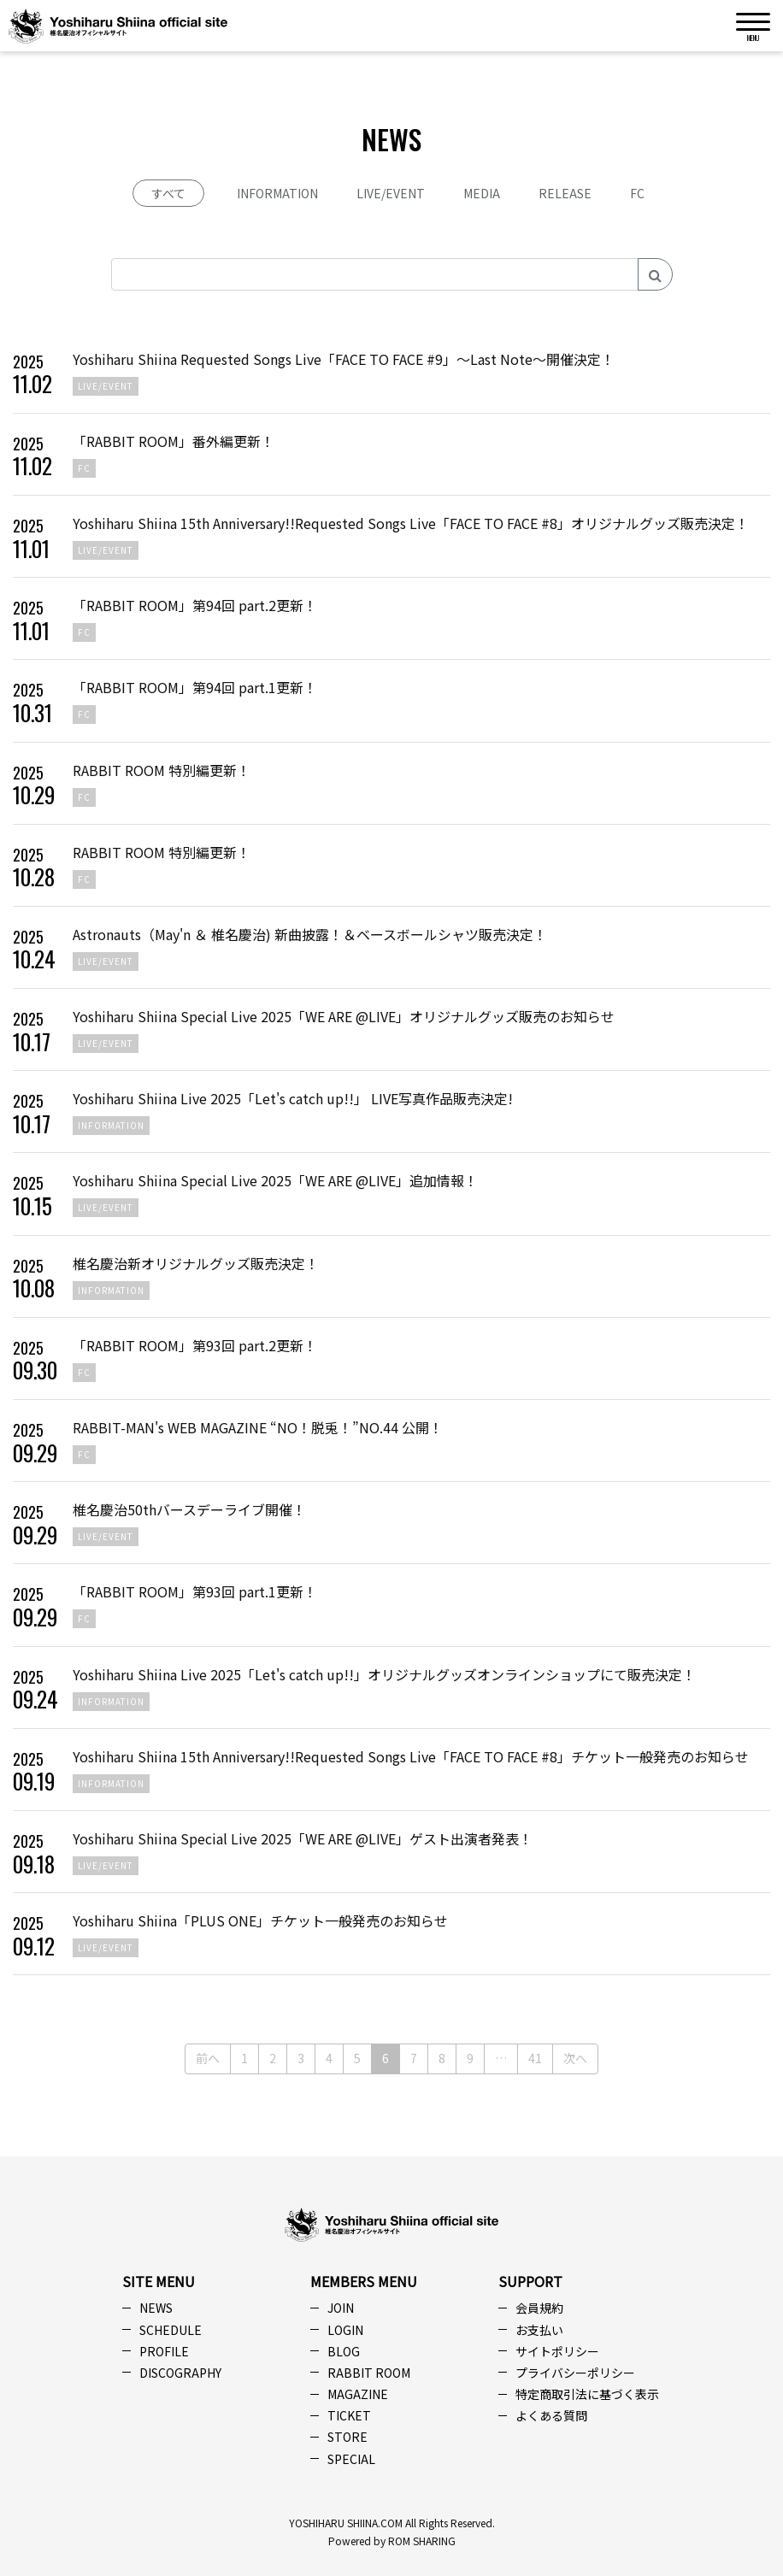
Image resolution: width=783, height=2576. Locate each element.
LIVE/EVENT (390, 193)
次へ (575, 2058)
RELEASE (565, 193)
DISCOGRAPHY (180, 2372)
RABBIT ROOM (368, 2372)
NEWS (156, 2307)
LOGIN (345, 2329)
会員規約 (539, 2307)
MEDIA (481, 193)
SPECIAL (351, 2458)
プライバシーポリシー (575, 2372)
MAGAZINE (357, 2394)
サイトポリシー (557, 2351)
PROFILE (164, 2351)
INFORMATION (277, 193)
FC (637, 193)
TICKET (349, 2415)
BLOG (343, 2351)
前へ (208, 2058)
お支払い (539, 2329)
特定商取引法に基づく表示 (587, 2394)
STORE (347, 2436)
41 (535, 2058)
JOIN (340, 2307)
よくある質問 (551, 2415)
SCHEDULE (170, 2329)
